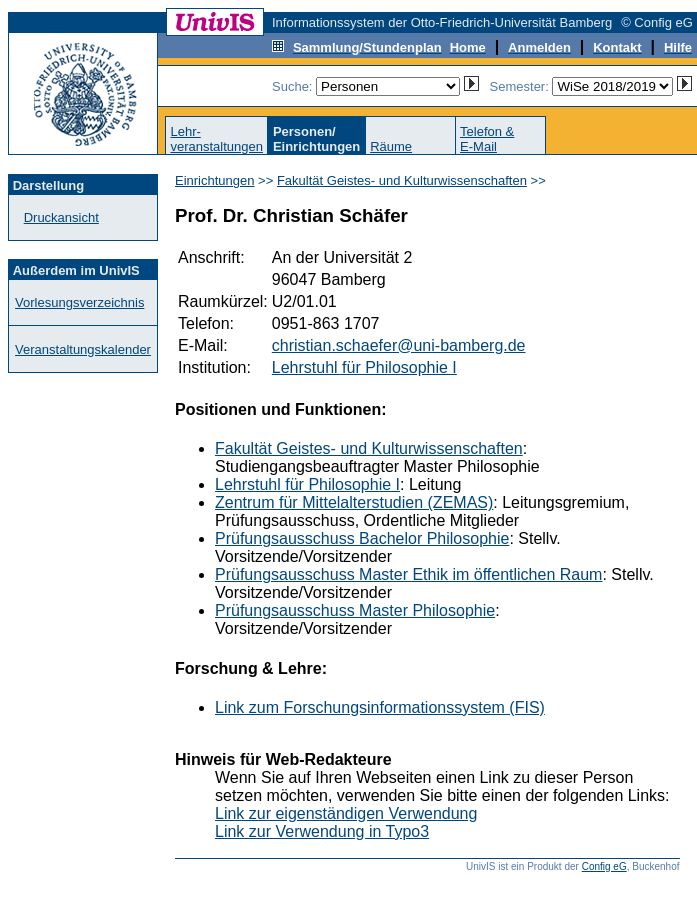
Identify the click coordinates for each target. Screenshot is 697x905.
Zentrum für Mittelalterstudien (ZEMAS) (354, 502)
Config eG (604, 866)
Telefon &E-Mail (487, 139)
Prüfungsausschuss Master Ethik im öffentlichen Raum (408, 574)
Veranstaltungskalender (83, 349)
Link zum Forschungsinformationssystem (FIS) (380, 707)
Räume (391, 146)
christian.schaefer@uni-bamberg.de (399, 345)
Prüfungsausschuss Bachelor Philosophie (362, 538)
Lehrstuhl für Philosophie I (364, 367)
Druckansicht (61, 217)
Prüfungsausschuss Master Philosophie (355, 610)
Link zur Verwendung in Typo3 (322, 831)
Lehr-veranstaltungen (216, 139)
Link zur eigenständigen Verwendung (346, 813)
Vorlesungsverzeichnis (79, 302)
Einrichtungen (215, 180)
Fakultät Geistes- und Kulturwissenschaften (402, 180)
